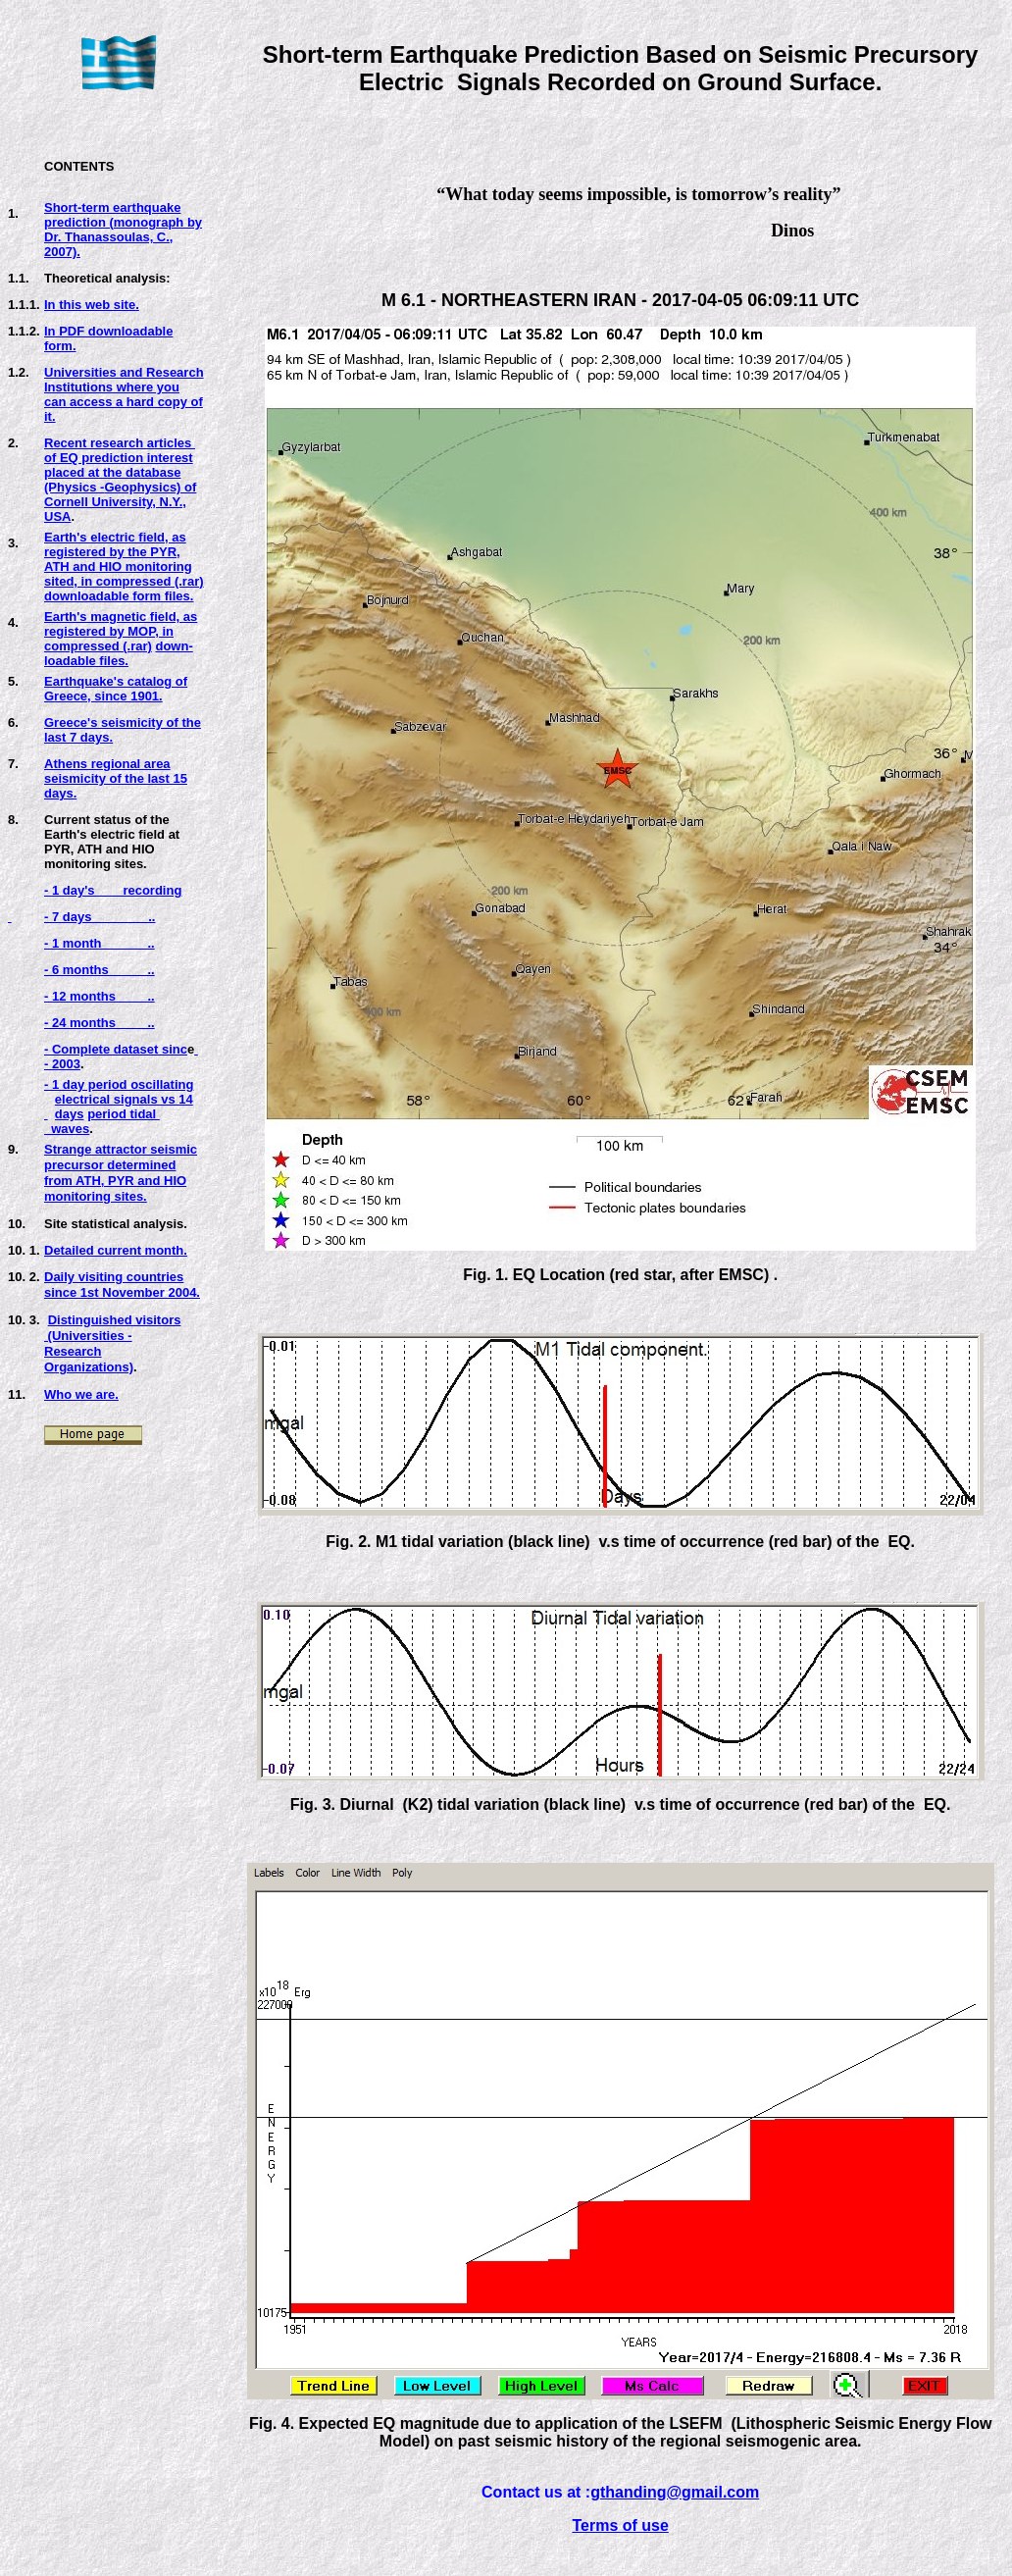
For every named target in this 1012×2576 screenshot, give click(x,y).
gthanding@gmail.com (674, 2492)
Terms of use (620, 2525)
